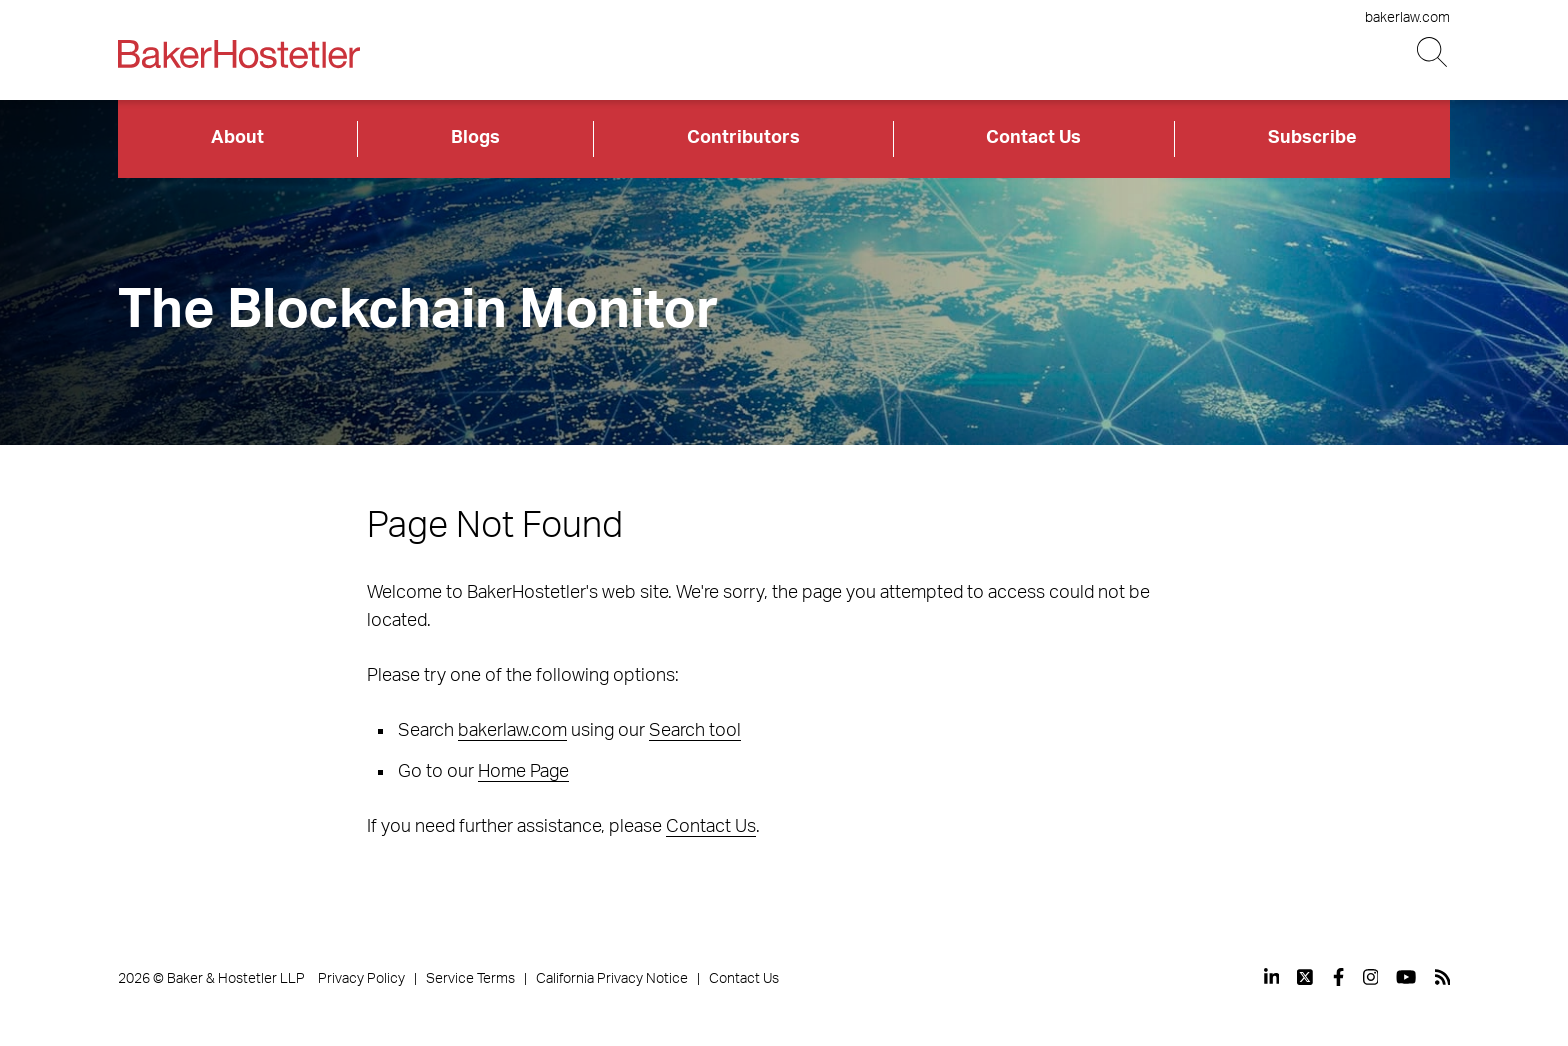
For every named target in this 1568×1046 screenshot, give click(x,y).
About (237, 138)
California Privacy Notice (612, 979)
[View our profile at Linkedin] (1272, 977)
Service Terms (470, 979)
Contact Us (1033, 138)
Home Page (523, 772)
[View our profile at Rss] (1443, 977)
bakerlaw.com (1407, 18)
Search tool (695, 731)
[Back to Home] (239, 54)
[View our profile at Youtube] (1406, 977)
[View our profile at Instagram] (1371, 977)
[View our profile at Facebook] (1338, 977)
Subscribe (1312, 138)
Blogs (475, 138)
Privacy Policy (361, 979)
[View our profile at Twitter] (1306, 977)
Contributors (743, 138)
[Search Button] (1433, 52)
